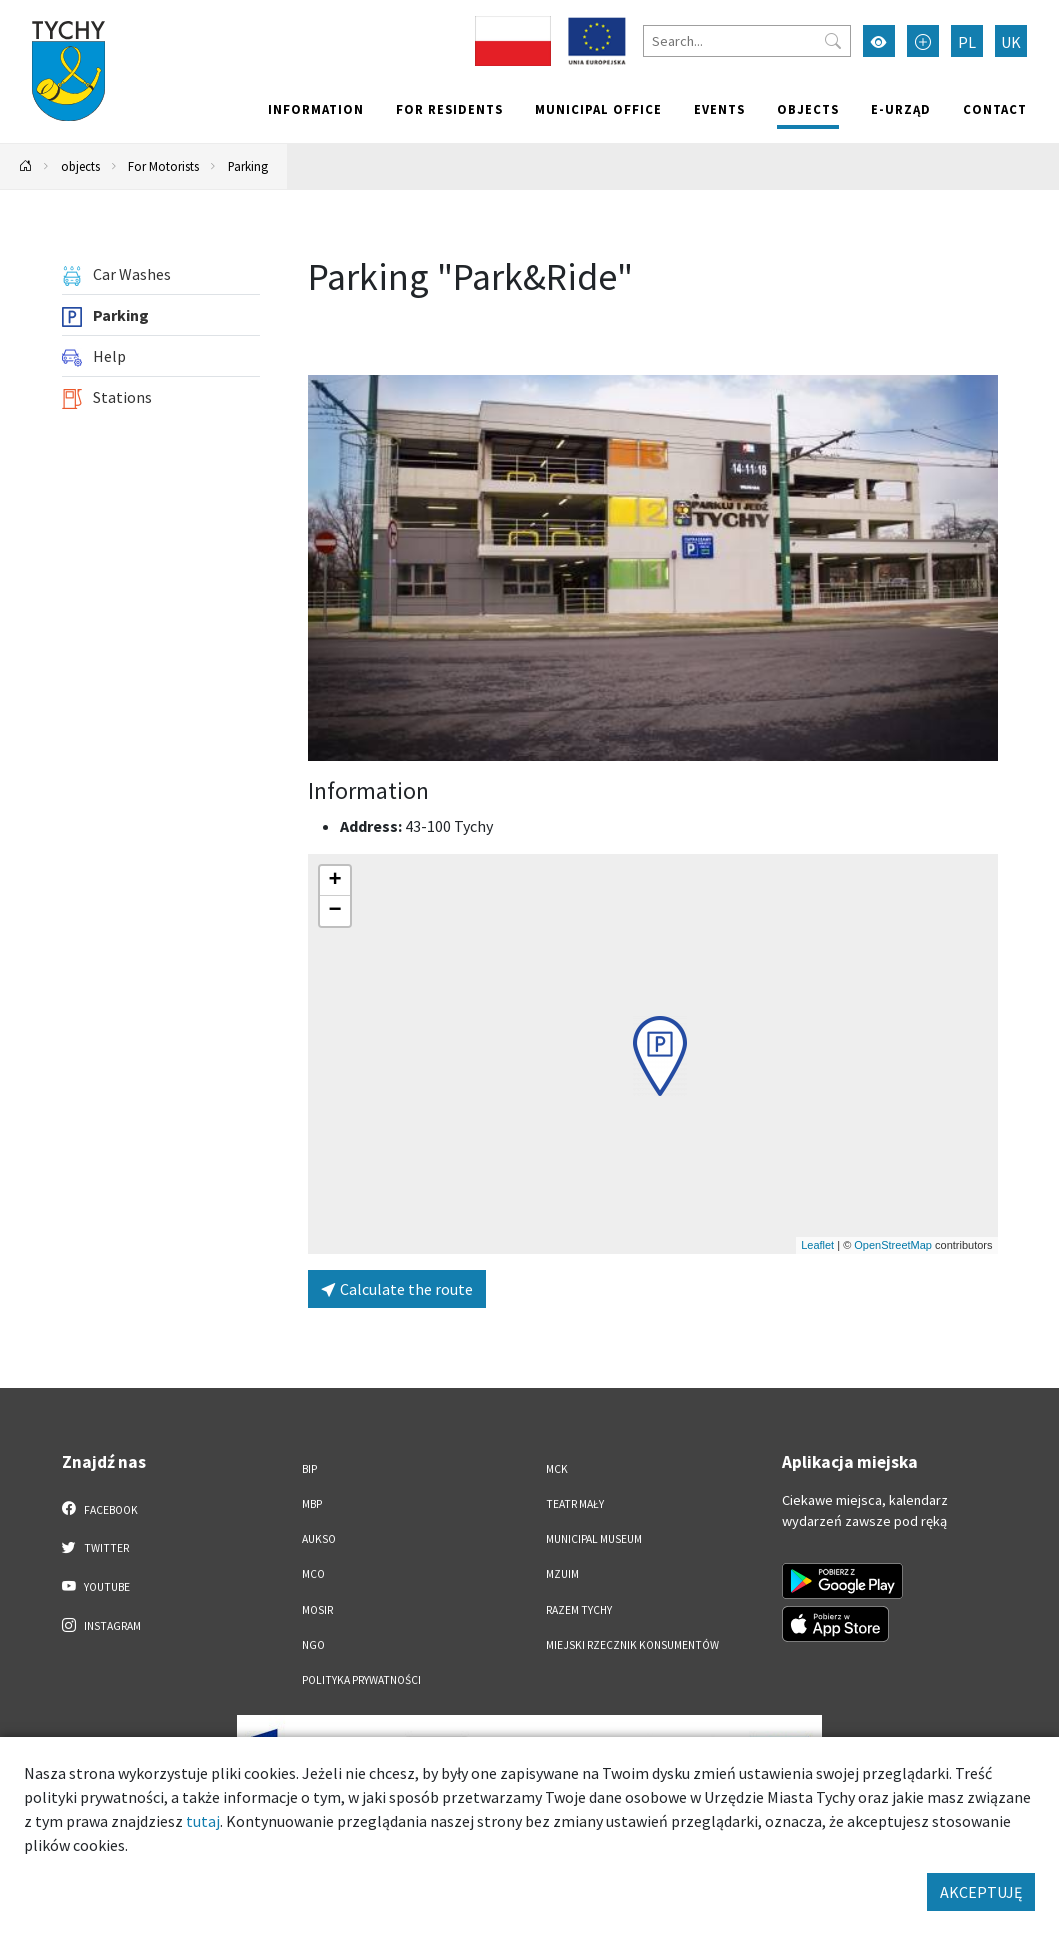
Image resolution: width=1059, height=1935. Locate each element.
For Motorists (163, 166)
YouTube (96, 1586)
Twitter (96, 1547)
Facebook (100, 1509)
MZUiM (562, 1574)
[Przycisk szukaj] (833, 41)
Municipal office (598, 109)
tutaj (203, 1821)
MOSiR (317, 1610)
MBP (312, 1504)
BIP (309, 1469)
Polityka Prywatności (361, 1680)
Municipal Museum (594, 1539)
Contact (995, 109)
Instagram (102, 1625)
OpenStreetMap (893, 1245)
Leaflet (817, 1245)
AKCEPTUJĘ (981, 1892)
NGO (313, 1645)
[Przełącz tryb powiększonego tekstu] (923, 41)
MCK (557, 1469)
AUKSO (319, 1539)
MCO (313, 1574)
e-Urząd (901, 109)
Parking (248, 166)
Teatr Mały (575, 1504)
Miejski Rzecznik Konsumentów (632, 1645)
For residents (449, 109)
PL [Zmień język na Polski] (967, 42)
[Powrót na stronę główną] (26, 166)
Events (719, 109)
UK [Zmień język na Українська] (1011, 42)
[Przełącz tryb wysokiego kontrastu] (879, 41)
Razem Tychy (579, 1610)
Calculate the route (397, 1289)
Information (316, 109)
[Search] (747, 41)
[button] (660, 1056)
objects (808, 109)
